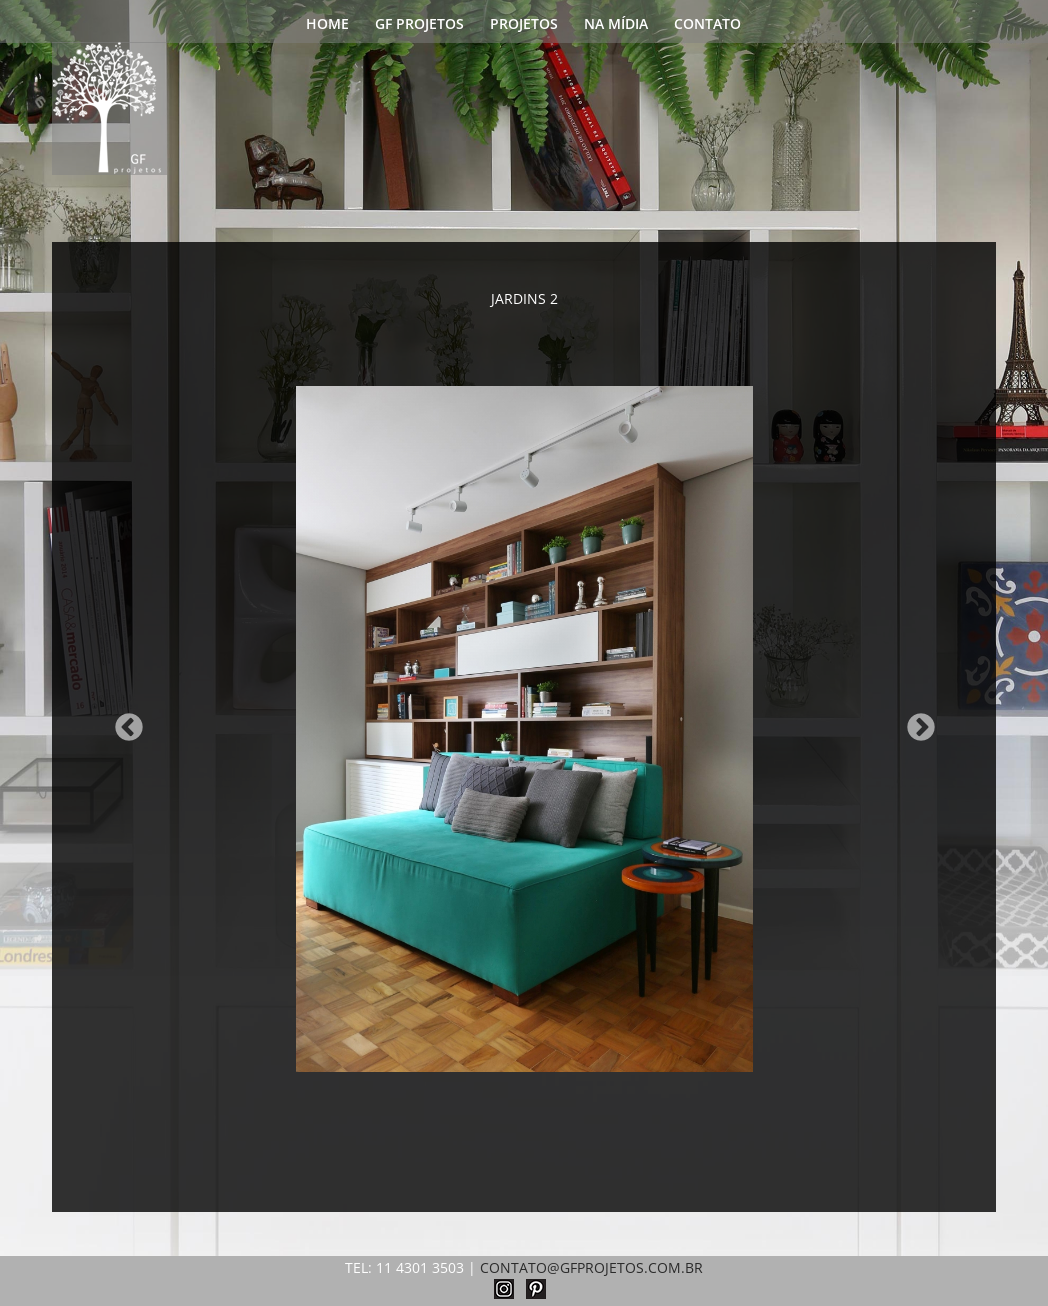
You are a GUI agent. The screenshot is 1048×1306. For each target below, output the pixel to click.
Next (915, 722)
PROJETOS (524, 25)
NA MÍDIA (616, 25)
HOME (327, 25)
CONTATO (707, 25)
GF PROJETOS (419, 25)
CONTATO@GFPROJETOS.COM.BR (591, 1267)
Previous (123, 722)
